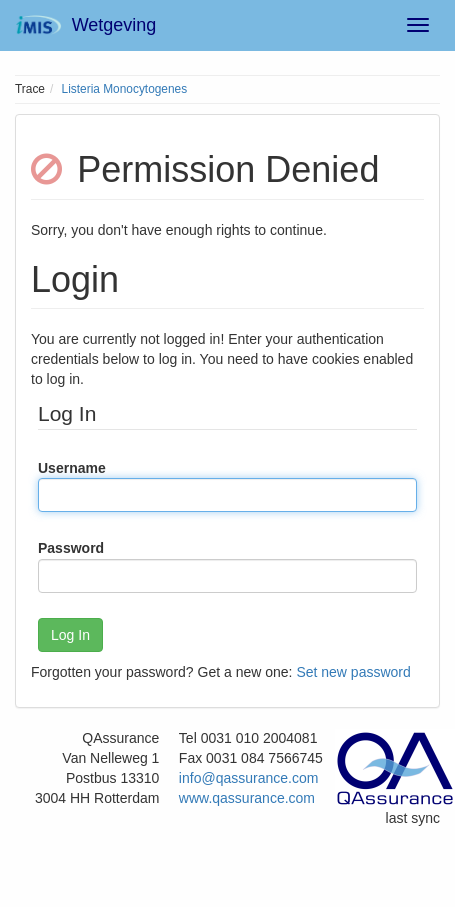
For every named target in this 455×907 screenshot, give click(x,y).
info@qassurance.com (249, 778)
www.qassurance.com (247, 798)
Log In (70, 635)
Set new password (353, 672)
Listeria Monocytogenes (125, 89)
